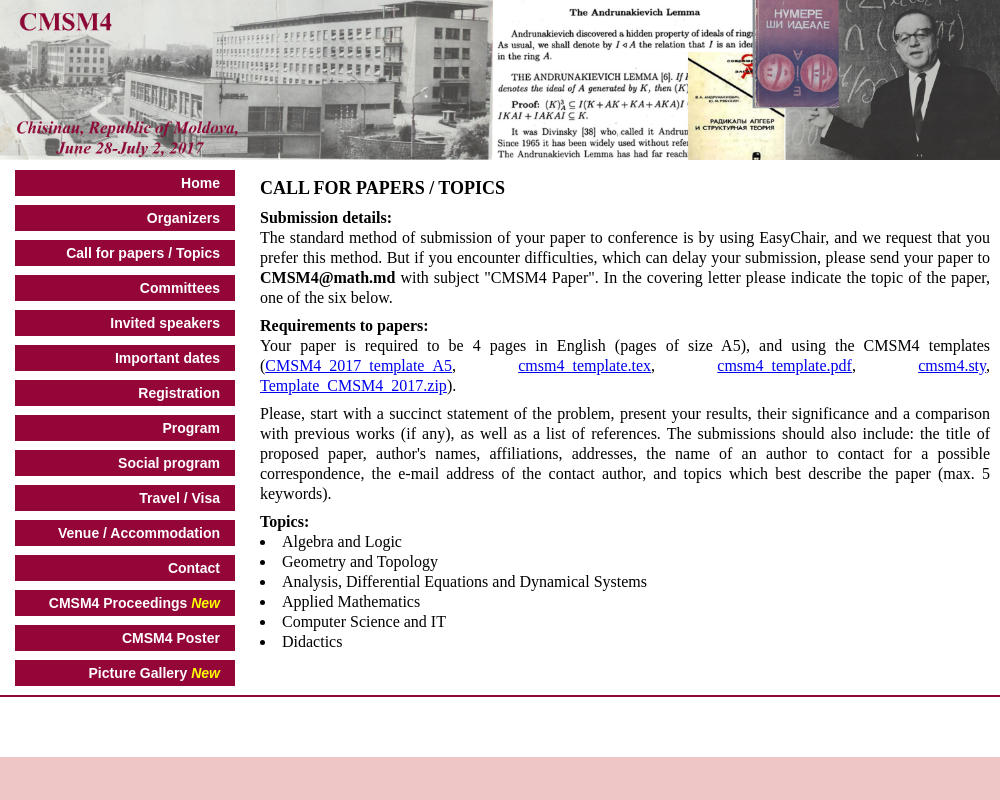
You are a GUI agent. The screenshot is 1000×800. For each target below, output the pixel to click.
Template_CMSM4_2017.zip (353, 385)
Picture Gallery (154, 673)
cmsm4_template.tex (584, 365)
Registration (179, 393)
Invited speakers (165, 323)
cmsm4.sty (952, 365)
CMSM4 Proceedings (134, 603)
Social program (169, 463)
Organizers (183, 218)
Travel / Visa (179, 498)
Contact (194, 568)
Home (200, 183)
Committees (180, 288)
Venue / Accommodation (139, 533)
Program (191, 428)
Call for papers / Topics (143, 253)
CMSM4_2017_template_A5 (358, 365)
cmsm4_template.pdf (784, 365)
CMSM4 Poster (171, 638)
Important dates (167, 358)
